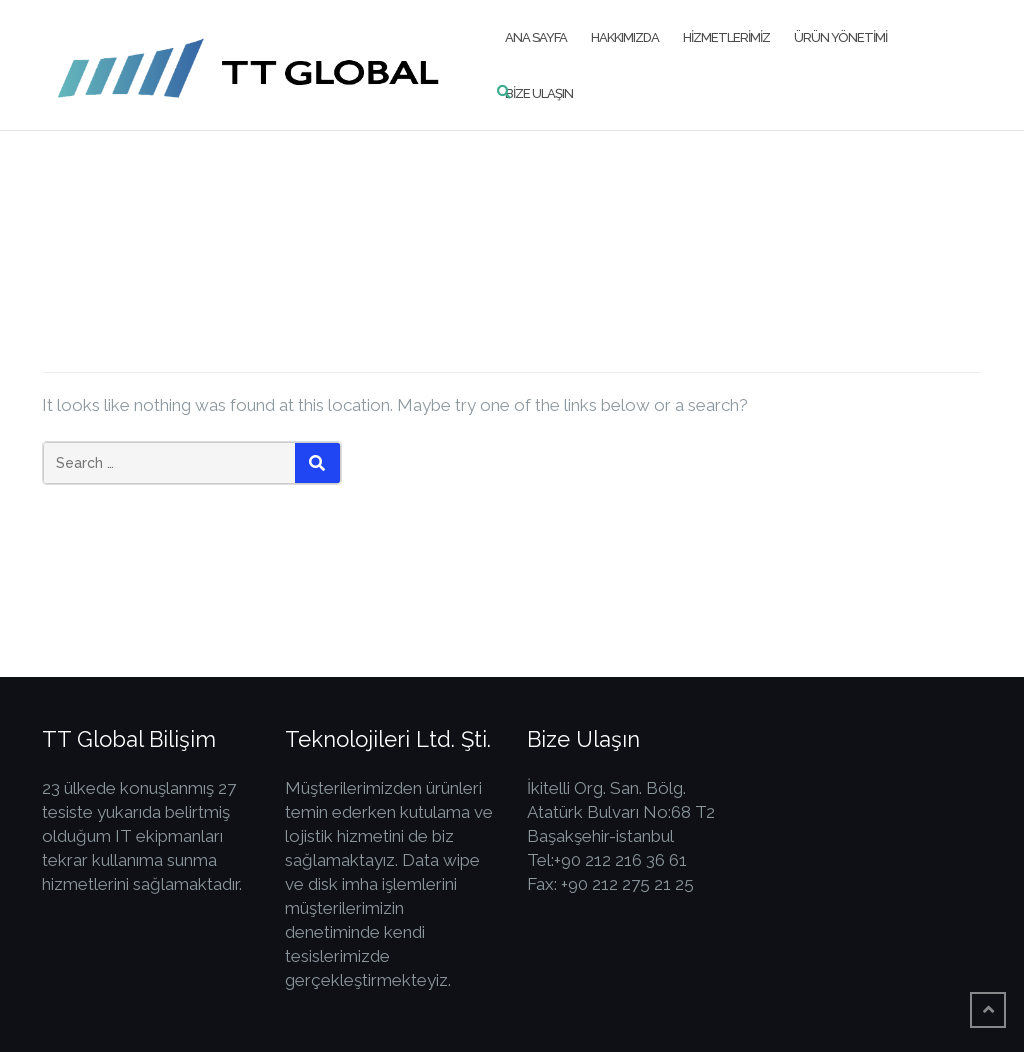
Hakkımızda (625, 37)
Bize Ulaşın (539, 93)
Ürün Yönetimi (840, 37)
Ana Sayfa (536, 37)
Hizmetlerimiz (726, 37)
